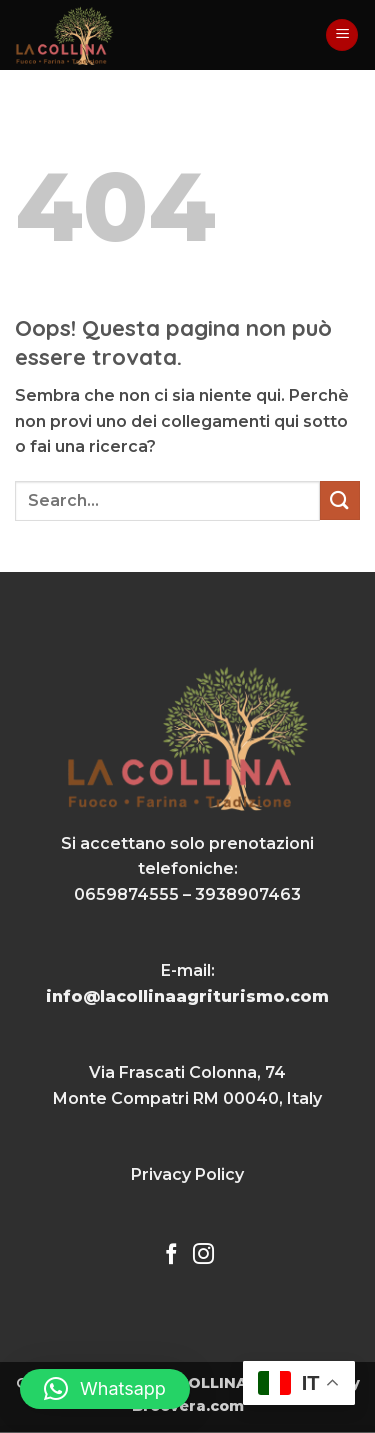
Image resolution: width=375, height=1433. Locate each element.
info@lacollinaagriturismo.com (187, 996)
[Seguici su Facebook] (171, 1255)
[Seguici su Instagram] (203, 1255)
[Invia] (340, 500)
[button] (342, 35)
